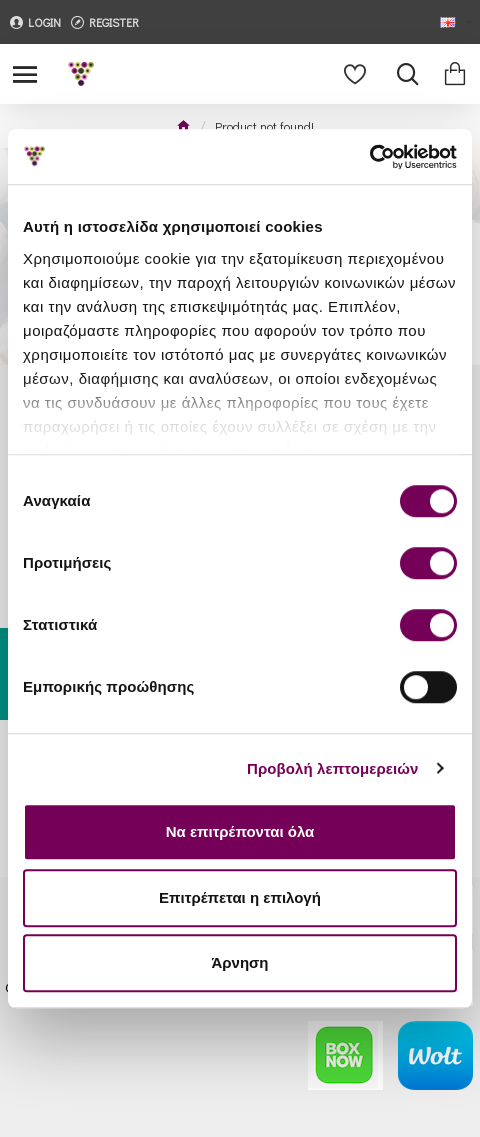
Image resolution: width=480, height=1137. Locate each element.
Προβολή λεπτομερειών (333, 768)
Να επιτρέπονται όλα (240, 831)
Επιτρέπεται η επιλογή (240, 897)
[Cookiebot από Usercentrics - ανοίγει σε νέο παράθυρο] (369, 157)
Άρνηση (239, 962)
